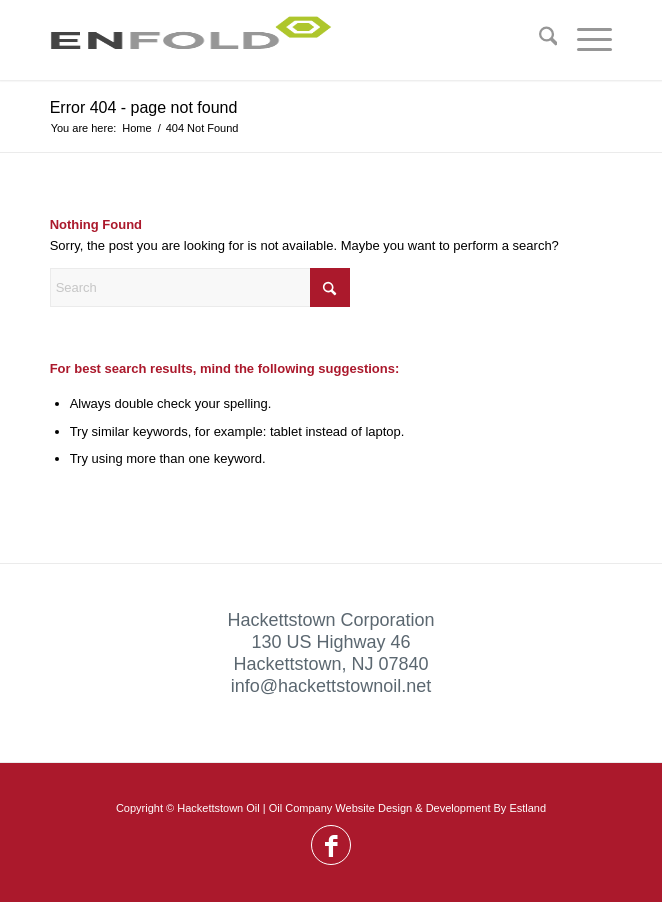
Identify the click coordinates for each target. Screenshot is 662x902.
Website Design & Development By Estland (440, 808)
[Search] (538, 40)
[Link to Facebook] (331, 846)
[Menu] (584, 40)
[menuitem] (538, 40)
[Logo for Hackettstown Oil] (275, 40)
